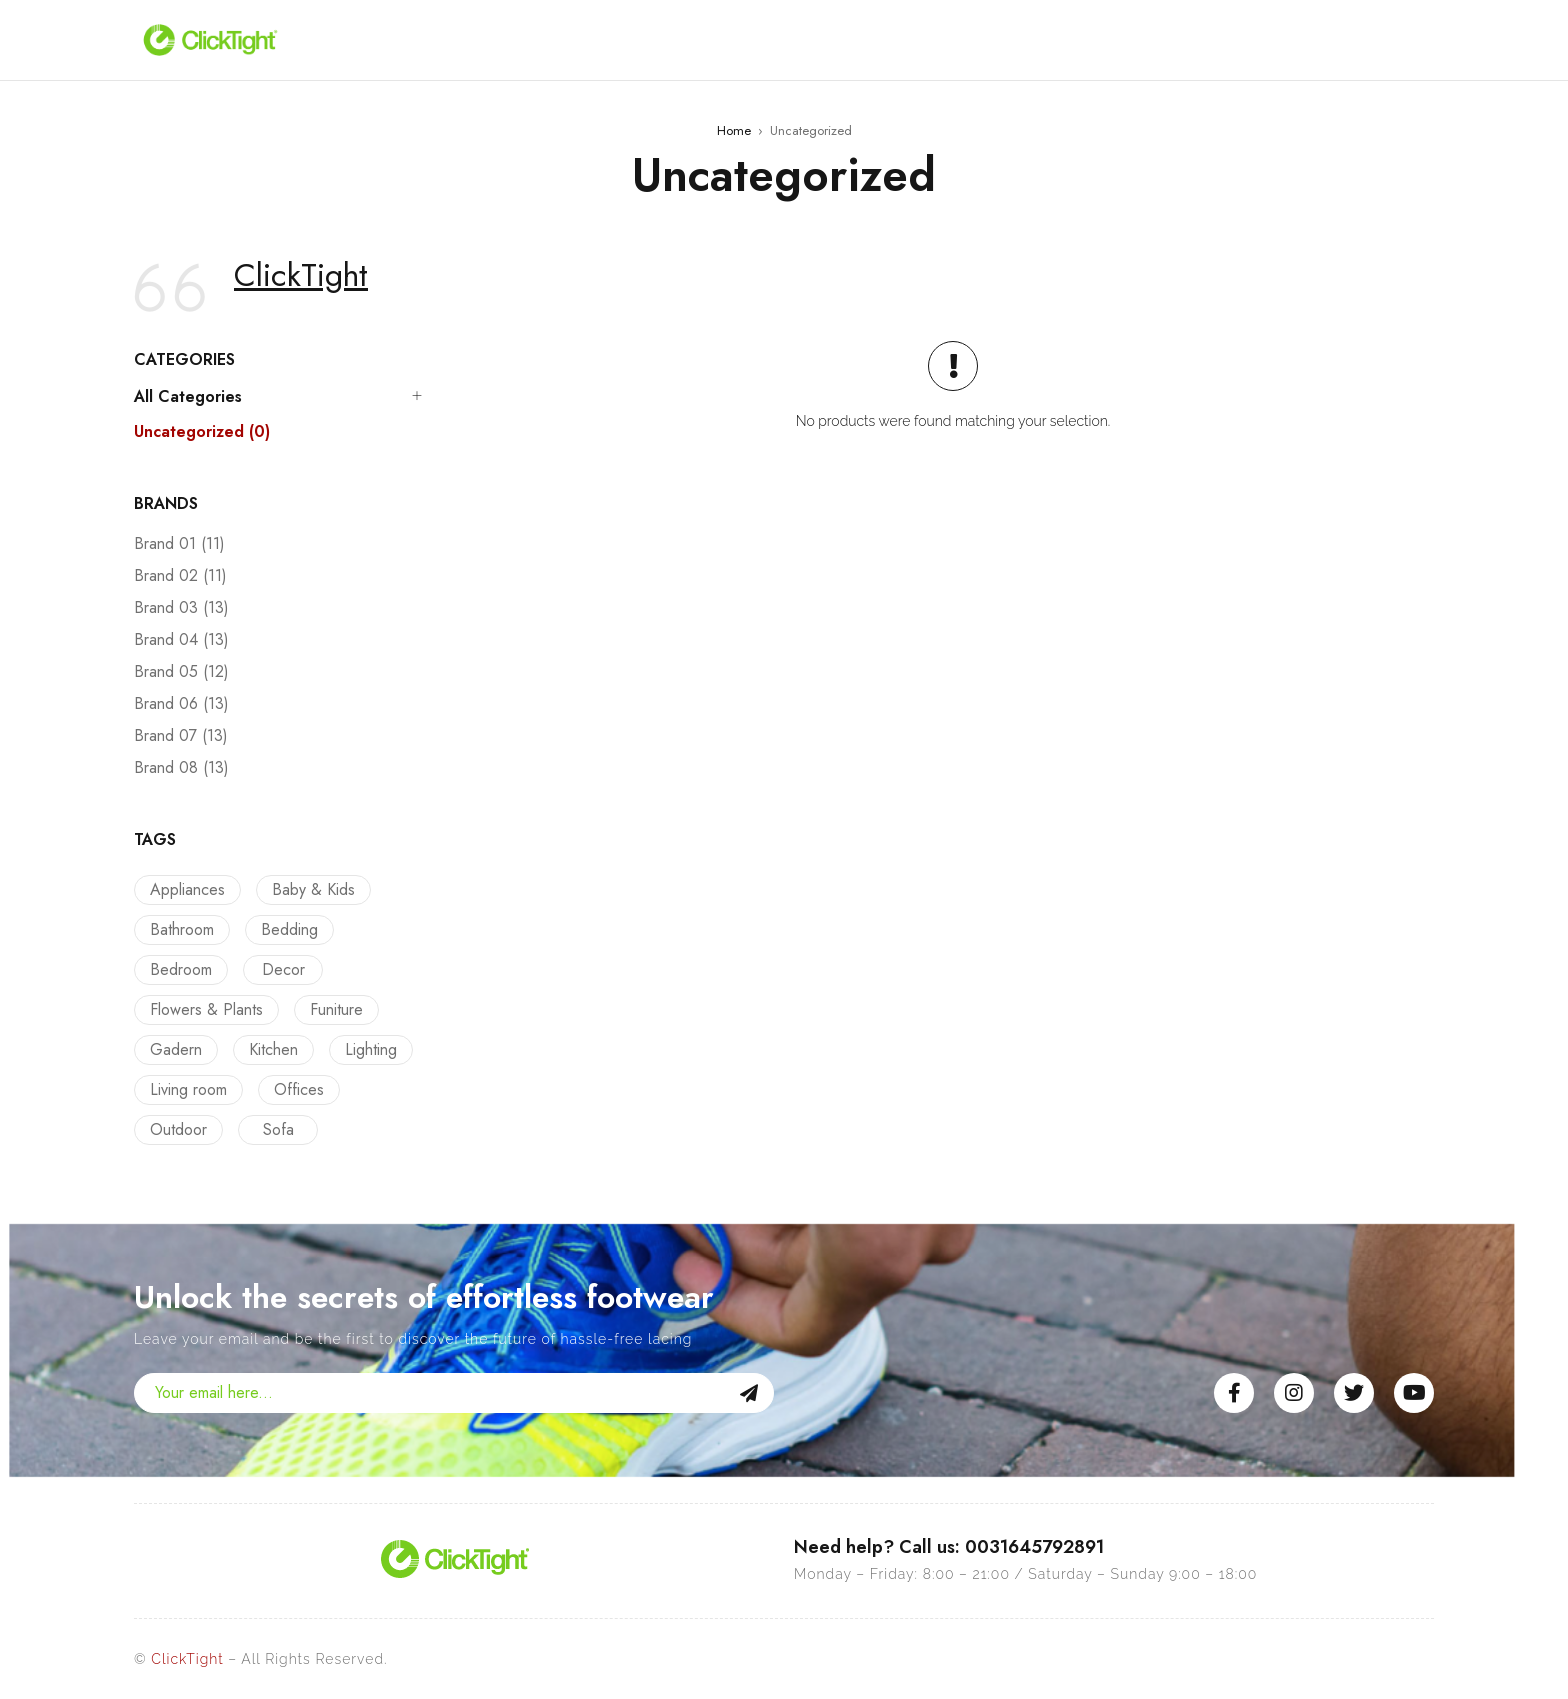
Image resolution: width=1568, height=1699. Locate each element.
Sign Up (749, 1393)
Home (734, 130)
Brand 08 (181, 768)
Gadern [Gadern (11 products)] (176, 1049)
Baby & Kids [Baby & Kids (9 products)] (308, 889)
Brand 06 (181, 704)
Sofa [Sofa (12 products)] (273, 1129)
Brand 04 (181, 640)
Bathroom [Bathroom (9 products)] (182, 929)
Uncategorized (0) (202, 432)
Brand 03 (181, 608)
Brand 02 (180, 576)
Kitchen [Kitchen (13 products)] (268, 1049)
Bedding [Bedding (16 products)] (284, 929)
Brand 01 (179, 544)
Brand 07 (181, 736)
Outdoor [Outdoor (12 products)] (178, 1129)
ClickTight (301, 275)
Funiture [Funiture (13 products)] (331, 1009)
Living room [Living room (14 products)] (188, 1089)
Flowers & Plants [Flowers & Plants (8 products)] (206, 1009)
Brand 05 (181, 672)
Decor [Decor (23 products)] (278, 969)
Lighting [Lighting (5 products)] (361, 1049)
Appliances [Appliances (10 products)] (187, 889)
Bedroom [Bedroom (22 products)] (181, 969)
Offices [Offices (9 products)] (294, 1089)
